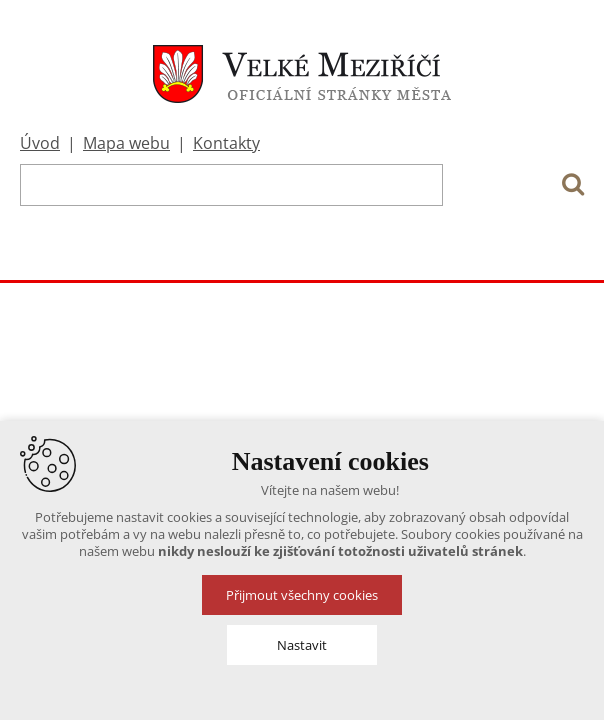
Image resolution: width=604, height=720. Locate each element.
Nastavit (302, 645)
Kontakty (226, 143)
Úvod (40, 143)
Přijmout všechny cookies (302, 595)
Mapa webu (126, 143)
